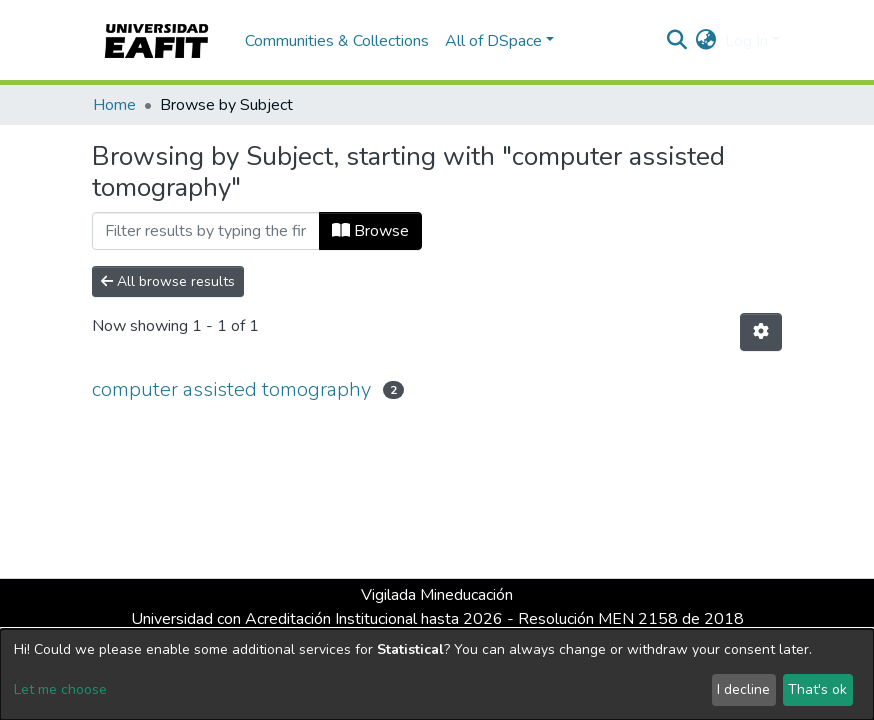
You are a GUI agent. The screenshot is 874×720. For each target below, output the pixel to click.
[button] (706, 41)
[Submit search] (677, 41)
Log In (746, 41)
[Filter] (206, 231)
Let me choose (60, 689)
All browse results (168, 281)
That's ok (817, 689)
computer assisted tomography (231, 389)
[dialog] (437, 674)
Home (114, 105)
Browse (370, 231)
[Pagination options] (761, 332)
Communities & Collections (337, 41)
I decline (743, 689)
